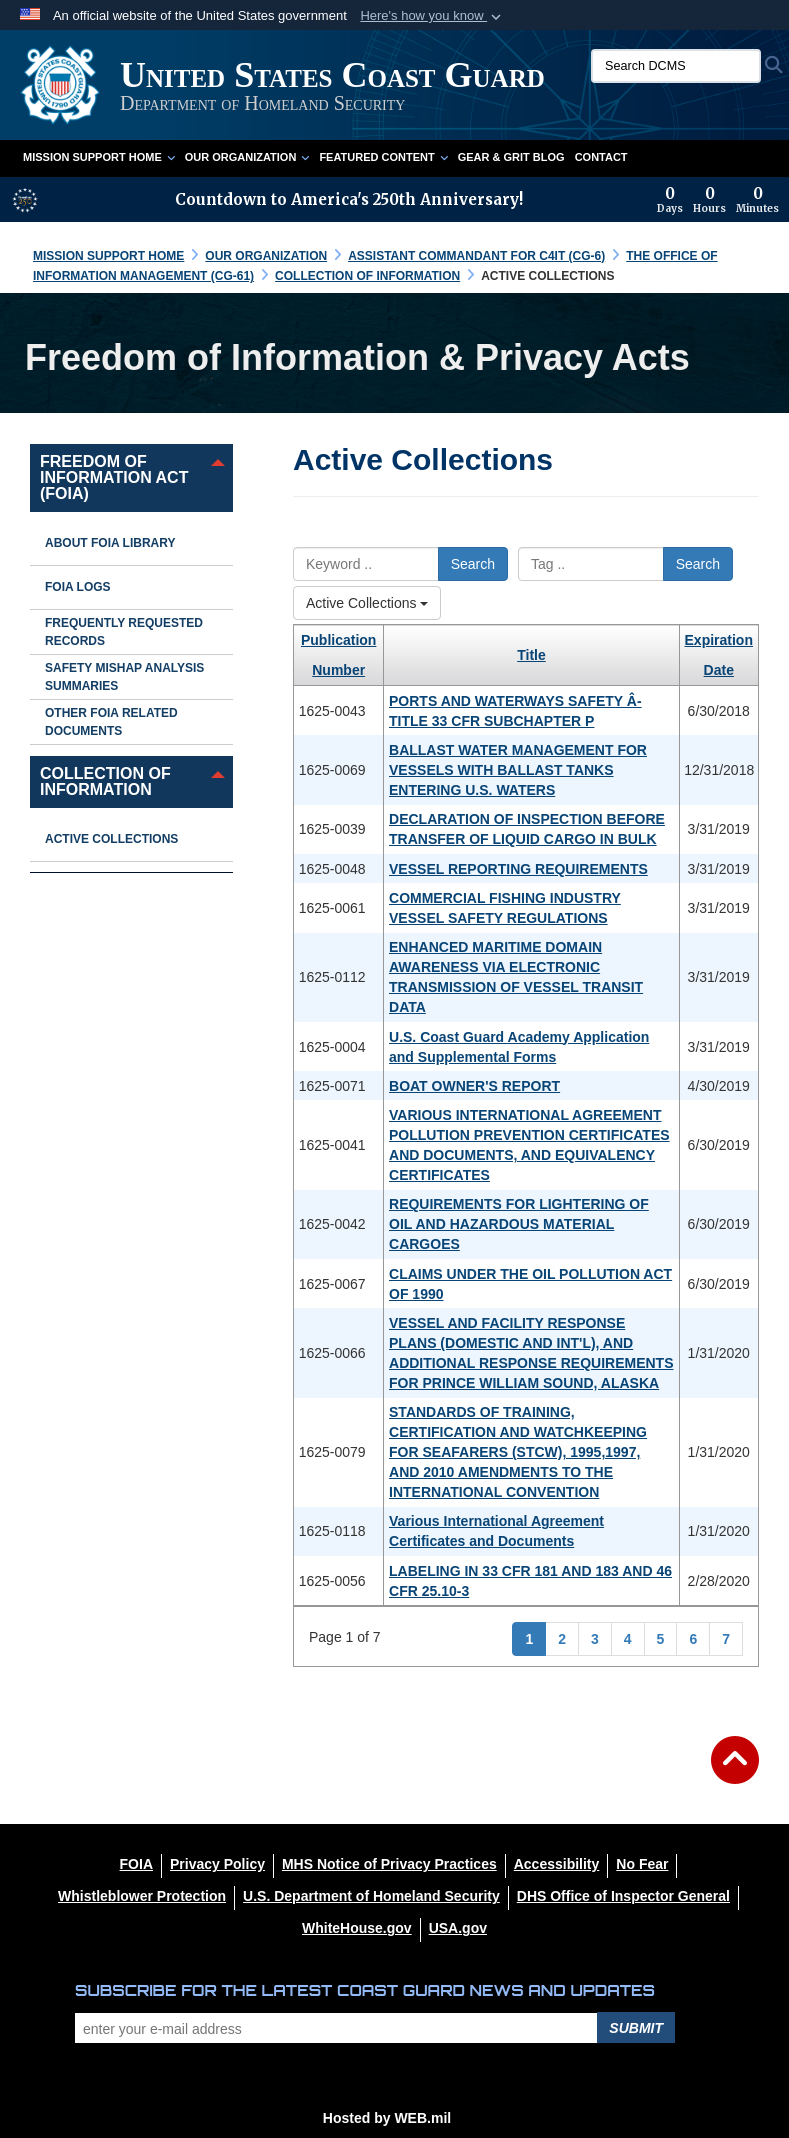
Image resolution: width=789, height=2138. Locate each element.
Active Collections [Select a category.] (367, 603)
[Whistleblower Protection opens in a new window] (142, 1896)
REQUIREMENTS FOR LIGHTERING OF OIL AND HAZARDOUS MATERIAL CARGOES (519, 1224)
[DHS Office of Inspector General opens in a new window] (623, 1896)
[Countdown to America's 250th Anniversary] (718, 200)
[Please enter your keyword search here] (366, 564)
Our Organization (247, 157)
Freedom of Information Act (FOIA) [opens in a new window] (114, 477)
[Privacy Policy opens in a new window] (217, 1864)
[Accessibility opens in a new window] (557, 1864)
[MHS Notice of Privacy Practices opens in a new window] (389, 1864)
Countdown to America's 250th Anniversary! (349, 199)
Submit (636, 2028)
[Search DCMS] (676, 66)
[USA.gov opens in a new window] (458, 1928)
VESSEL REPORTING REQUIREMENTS (518, 869)
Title (531, 655)
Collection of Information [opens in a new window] (105, 781)
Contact (601, 157)
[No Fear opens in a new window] (642, 1864)
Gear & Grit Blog (511, 157)
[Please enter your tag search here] (591, 564)
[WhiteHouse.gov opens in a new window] (357, 1928)
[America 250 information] (25, 200)
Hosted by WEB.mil (387, 2118)
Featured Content (383, 157)
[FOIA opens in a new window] (136, 1864)
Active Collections (111, 839)
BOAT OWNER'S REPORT (474, 1086)
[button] (432, 16)
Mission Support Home (99, 157)
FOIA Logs (78, 587)
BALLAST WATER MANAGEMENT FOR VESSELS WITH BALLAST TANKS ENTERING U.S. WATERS (518, 770)
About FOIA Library (110, 543)
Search (473, 564)
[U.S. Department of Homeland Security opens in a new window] (371, 1896)
